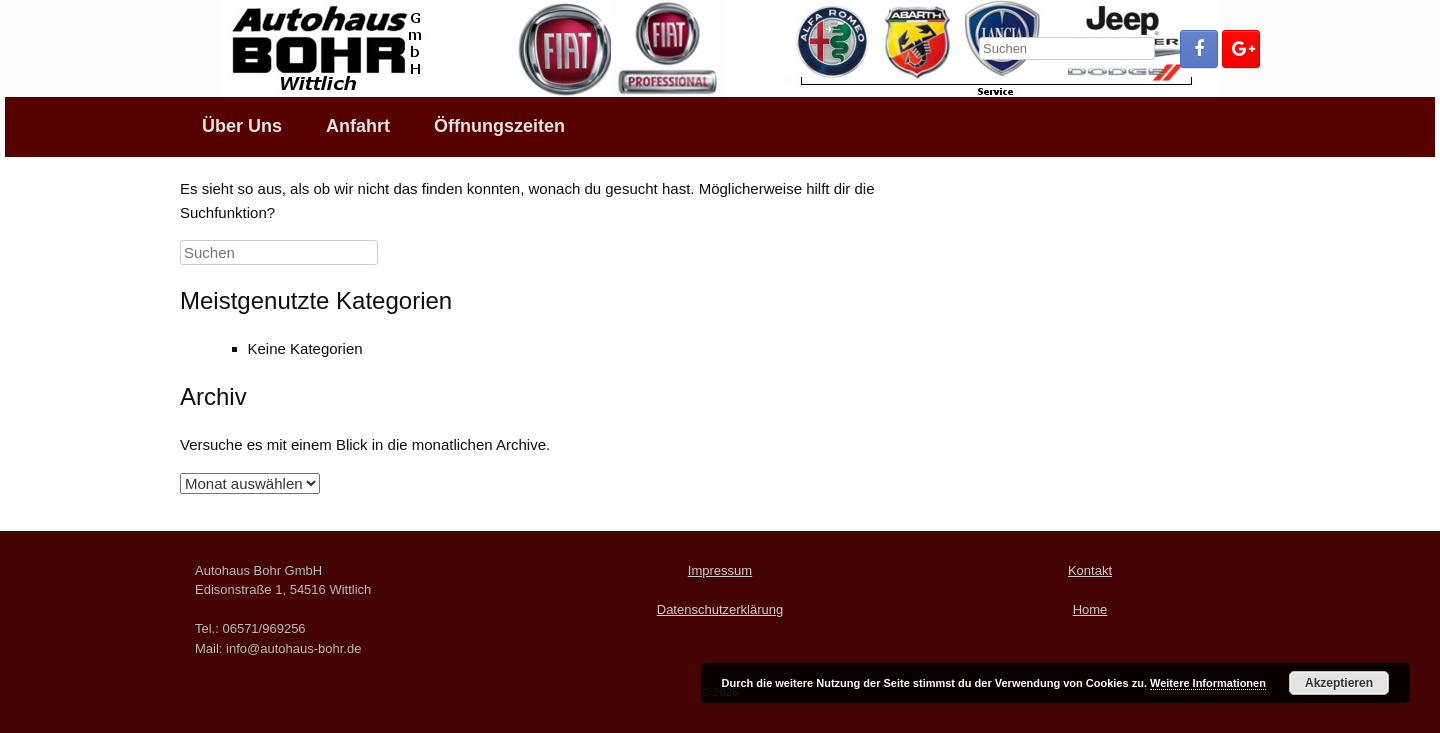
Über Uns (242, 126)
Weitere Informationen (1208, 683)
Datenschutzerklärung (720, 609)
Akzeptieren (1339, 683)
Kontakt (1090, 570)
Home (1090, 609)
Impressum (720, 570)
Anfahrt (358, 126)
